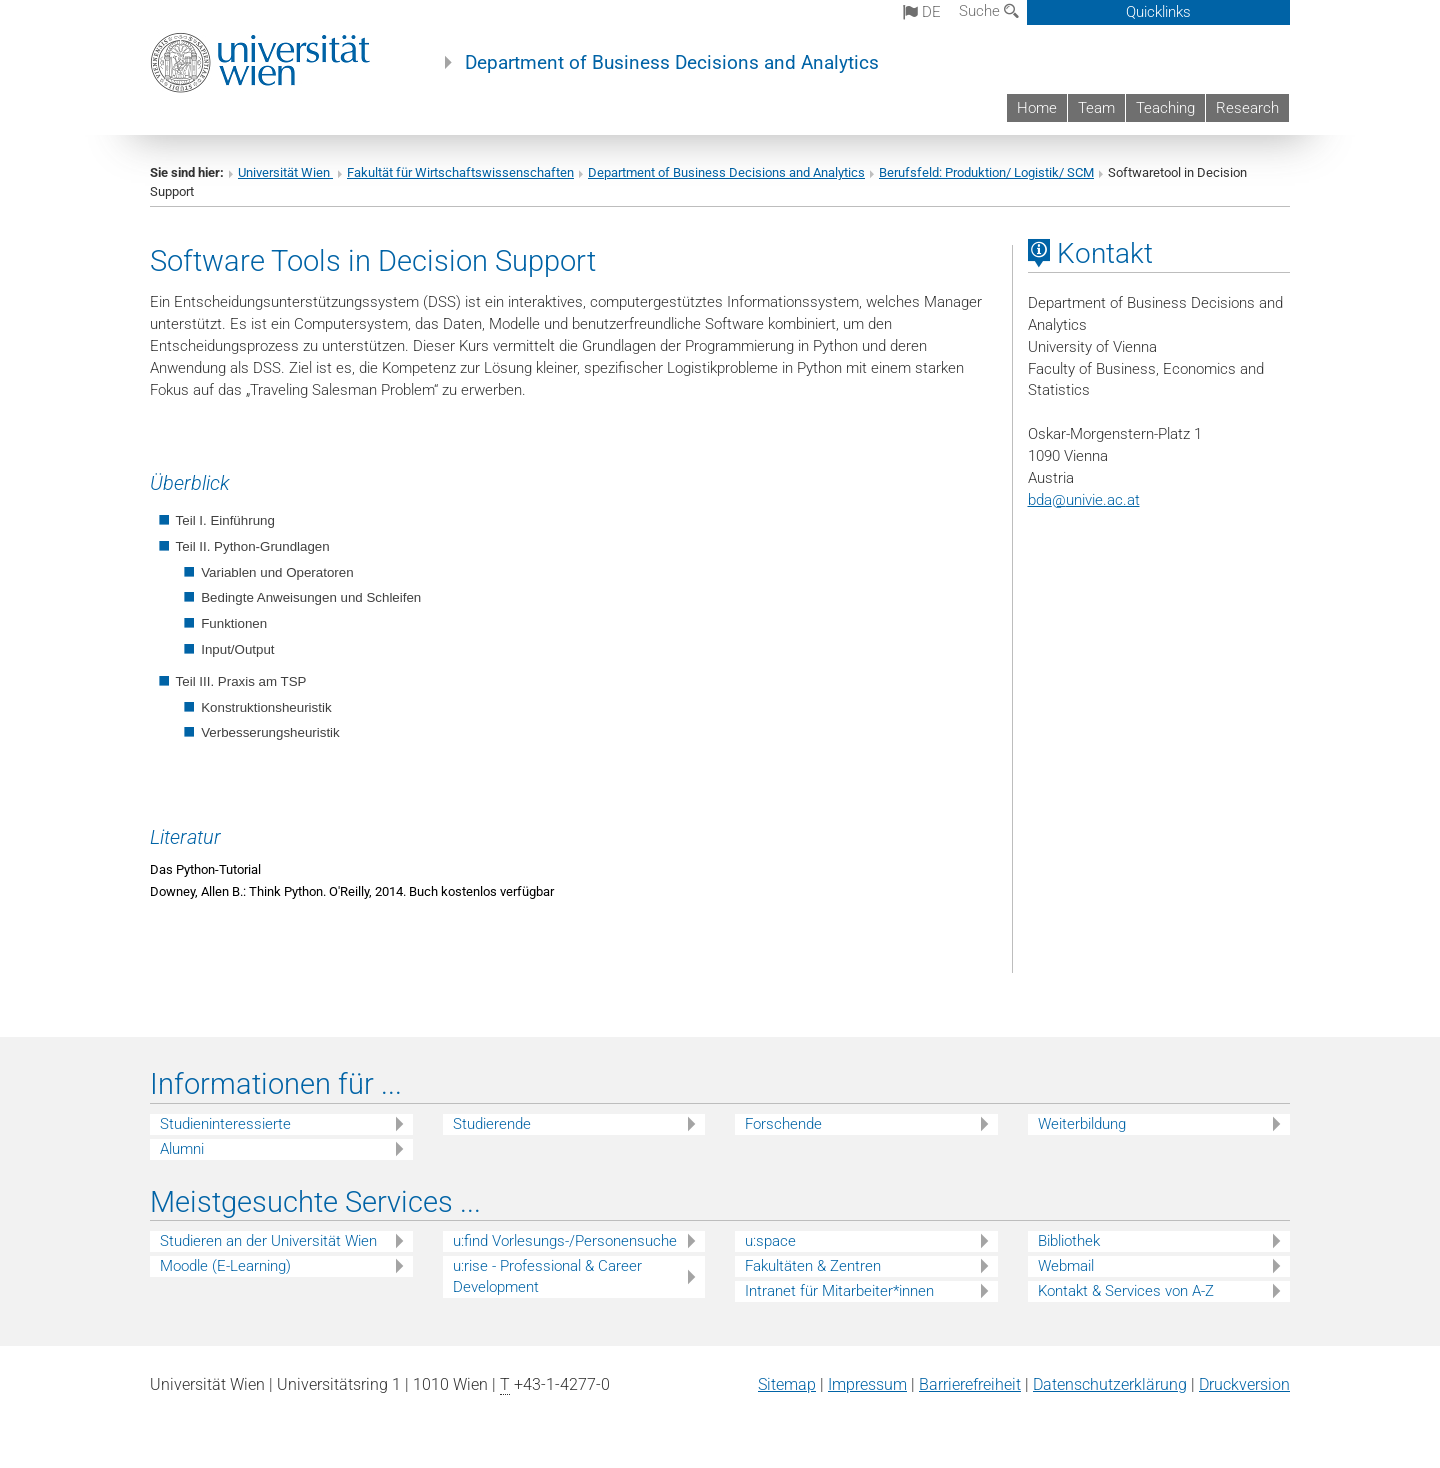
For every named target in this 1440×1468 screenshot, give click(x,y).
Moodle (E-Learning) (225, 1266)
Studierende (492, 1124)
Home (1037, 108)
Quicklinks (1158, 12)
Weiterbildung (1082, 1124)
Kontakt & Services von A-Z (1126, 1291)
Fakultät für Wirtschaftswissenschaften (460, 172)
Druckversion (1244, 1384)
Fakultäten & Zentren (813, 1266)
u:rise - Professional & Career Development (547, 1276)
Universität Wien (285, 172)
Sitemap (787, 1384)
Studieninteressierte (225, 1124)
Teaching (1165, 108)
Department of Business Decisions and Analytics (672, 63)
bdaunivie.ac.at (1084, 500)
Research (1247, 108)
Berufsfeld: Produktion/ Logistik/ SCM (986, 172)
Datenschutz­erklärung (1110, 1384)
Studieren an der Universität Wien (268, 1241)
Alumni (182, 1149)
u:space (770, 1241)
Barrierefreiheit (970, 1384)
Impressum (867, 1384)
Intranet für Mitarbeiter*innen (839, 1291)
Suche (989, 11)
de (922, 12)
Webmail (1066, 1266)
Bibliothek (1069, 1241)
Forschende (783, 1124)
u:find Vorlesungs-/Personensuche (565, 1241)
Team (1096, 108)
